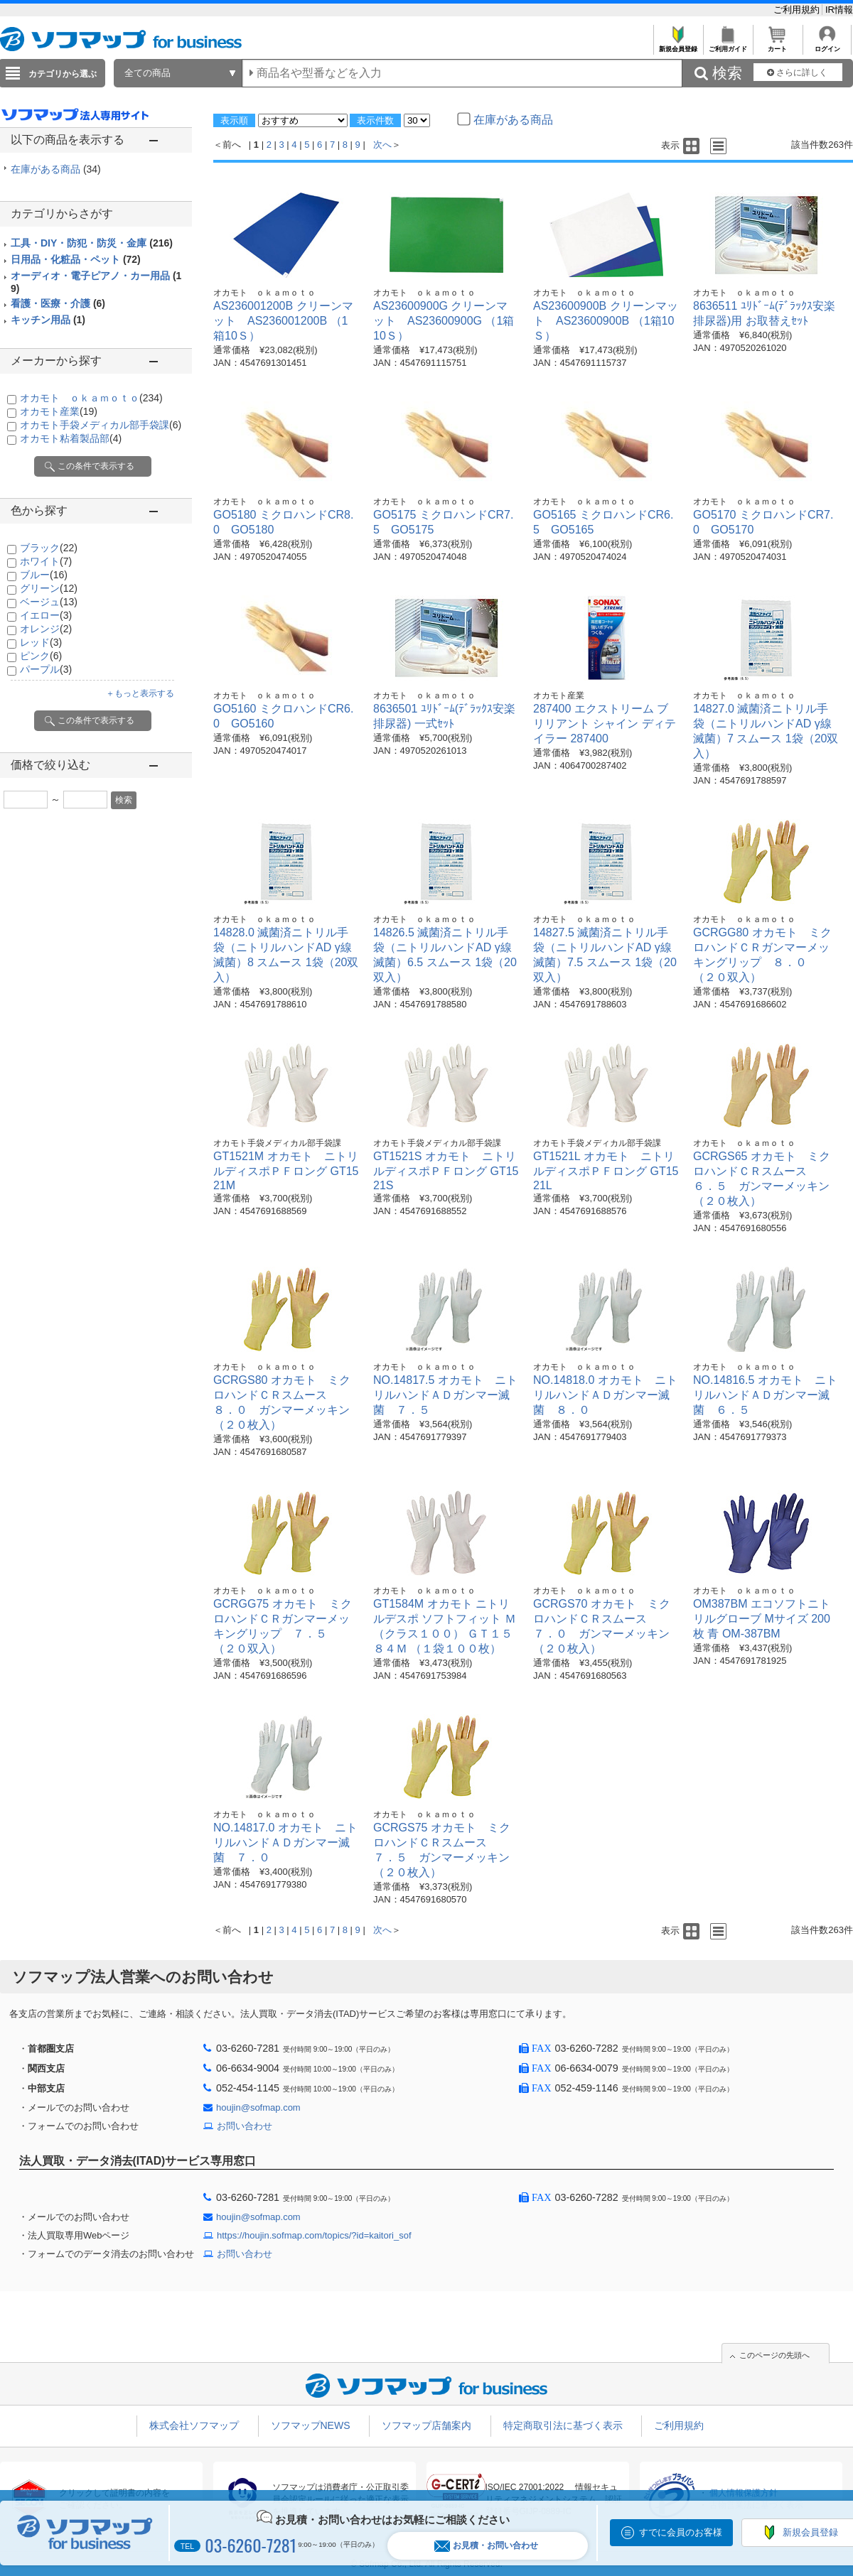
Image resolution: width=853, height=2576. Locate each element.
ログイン (827, 45)
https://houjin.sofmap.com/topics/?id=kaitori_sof (314, 2235)
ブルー (44, 574)
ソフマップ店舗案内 (426, 2425)
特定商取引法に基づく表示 (563, 2425)
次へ (382, 144)
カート (777, 45)
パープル (46, 669)
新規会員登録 (678, 45)
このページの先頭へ (774, 2355)
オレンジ (46, 628)
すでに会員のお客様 (680, 2532)
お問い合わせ (244, 2126)
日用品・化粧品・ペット (76, 259)
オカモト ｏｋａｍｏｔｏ (91, 398)
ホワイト (46, 561)
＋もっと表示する (140, 693)
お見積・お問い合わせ (486, 2545)
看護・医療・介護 (58, 303)
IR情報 (839, 9)
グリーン (48, 588)
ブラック (48, 547)
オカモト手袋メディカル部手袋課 (100, 425)
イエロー (46, 615)
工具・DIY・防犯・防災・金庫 (92, 243)
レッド (41, 642)
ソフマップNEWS (310, 2425)
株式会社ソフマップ (194, 2425)
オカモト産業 (58, 411)
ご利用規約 (797, 9)
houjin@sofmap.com (258, 2107)
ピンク (41, 655)
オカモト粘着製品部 (71, 438)
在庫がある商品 (56, 169)
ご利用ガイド (727, 45)
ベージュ (48, 601)
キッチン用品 (48, 319)
